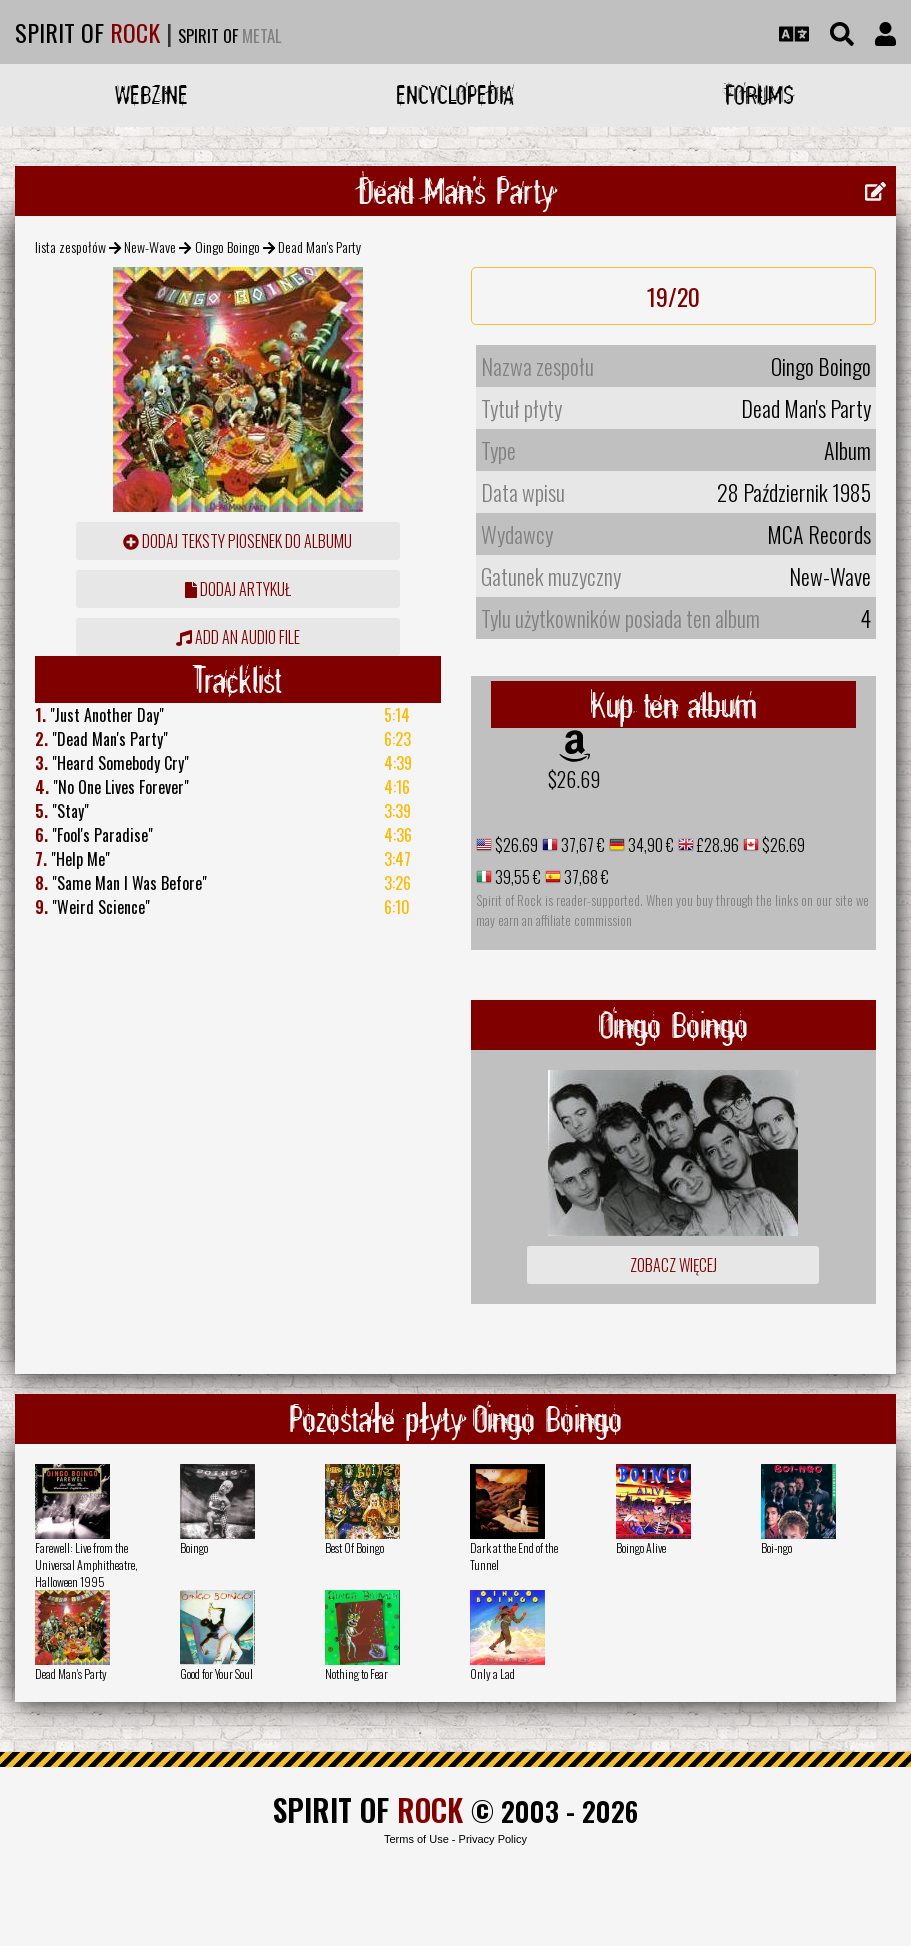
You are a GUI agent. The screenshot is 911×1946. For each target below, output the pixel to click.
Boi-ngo (776, 1547)
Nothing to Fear (356, 1673)
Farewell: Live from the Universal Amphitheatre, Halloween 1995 (86, 1564)
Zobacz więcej (673, 1265)
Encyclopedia (455, 94)
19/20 (673, 296)
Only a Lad (492, 1673)
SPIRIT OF (87, 32)
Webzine (151, 94)
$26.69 (574, 779)
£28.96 (716, 845)
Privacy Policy (493, 1839)
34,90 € (649, 845)
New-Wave (150, 246)
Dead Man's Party (71, 1673)
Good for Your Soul (216, 1673)
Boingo (194, 1547)
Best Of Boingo (354, 1547)
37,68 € (585, 877)
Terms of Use (416, 1839)
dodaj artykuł (238, 589)
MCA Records (819, 534)
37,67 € (581, 845)
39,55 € (516, 877)
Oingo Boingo (227, 246)
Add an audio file (238, 637)
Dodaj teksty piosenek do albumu (237, 541)
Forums (759, 94)
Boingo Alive (641, 1547)
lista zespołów (70, 246)
